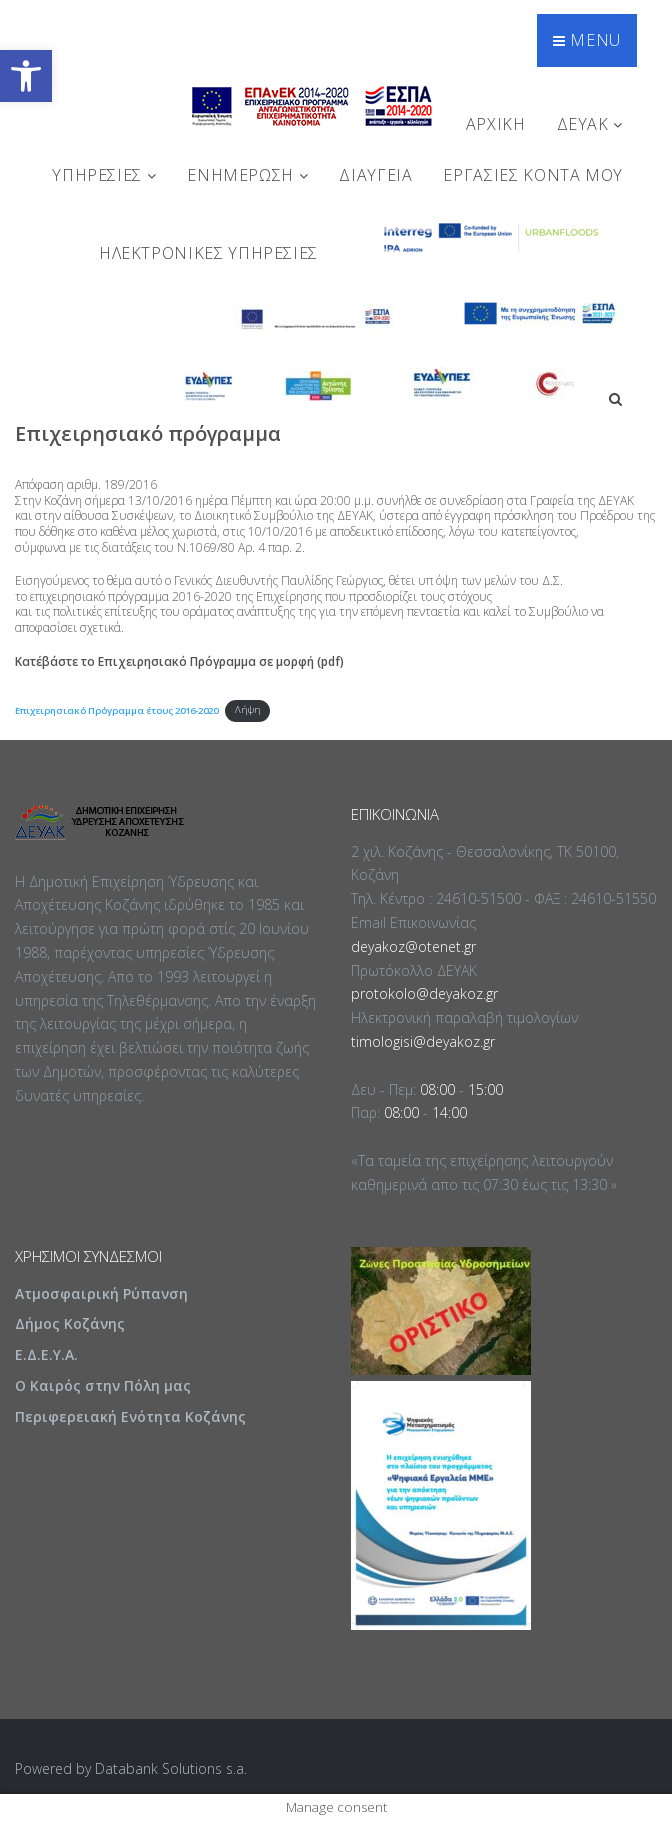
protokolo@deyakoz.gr (424, 993)
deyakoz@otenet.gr (413, 946)
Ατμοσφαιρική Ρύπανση (101, 1293)
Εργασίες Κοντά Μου (533, 175)
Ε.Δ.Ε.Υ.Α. (46, 1354)
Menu (587, 40)
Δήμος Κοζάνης (70, 1323)
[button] (26, 76)
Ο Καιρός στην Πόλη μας (103, 1385)
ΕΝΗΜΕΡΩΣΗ (247, 175)
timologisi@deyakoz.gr (423, 1041)
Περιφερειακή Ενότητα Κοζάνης (130, 1416)
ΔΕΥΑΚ (590, 124)
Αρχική (496, 124)
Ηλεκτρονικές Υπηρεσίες (208, 253)
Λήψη (248, 709)
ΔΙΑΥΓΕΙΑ (375, 175)
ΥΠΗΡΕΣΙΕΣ (104, 175)
